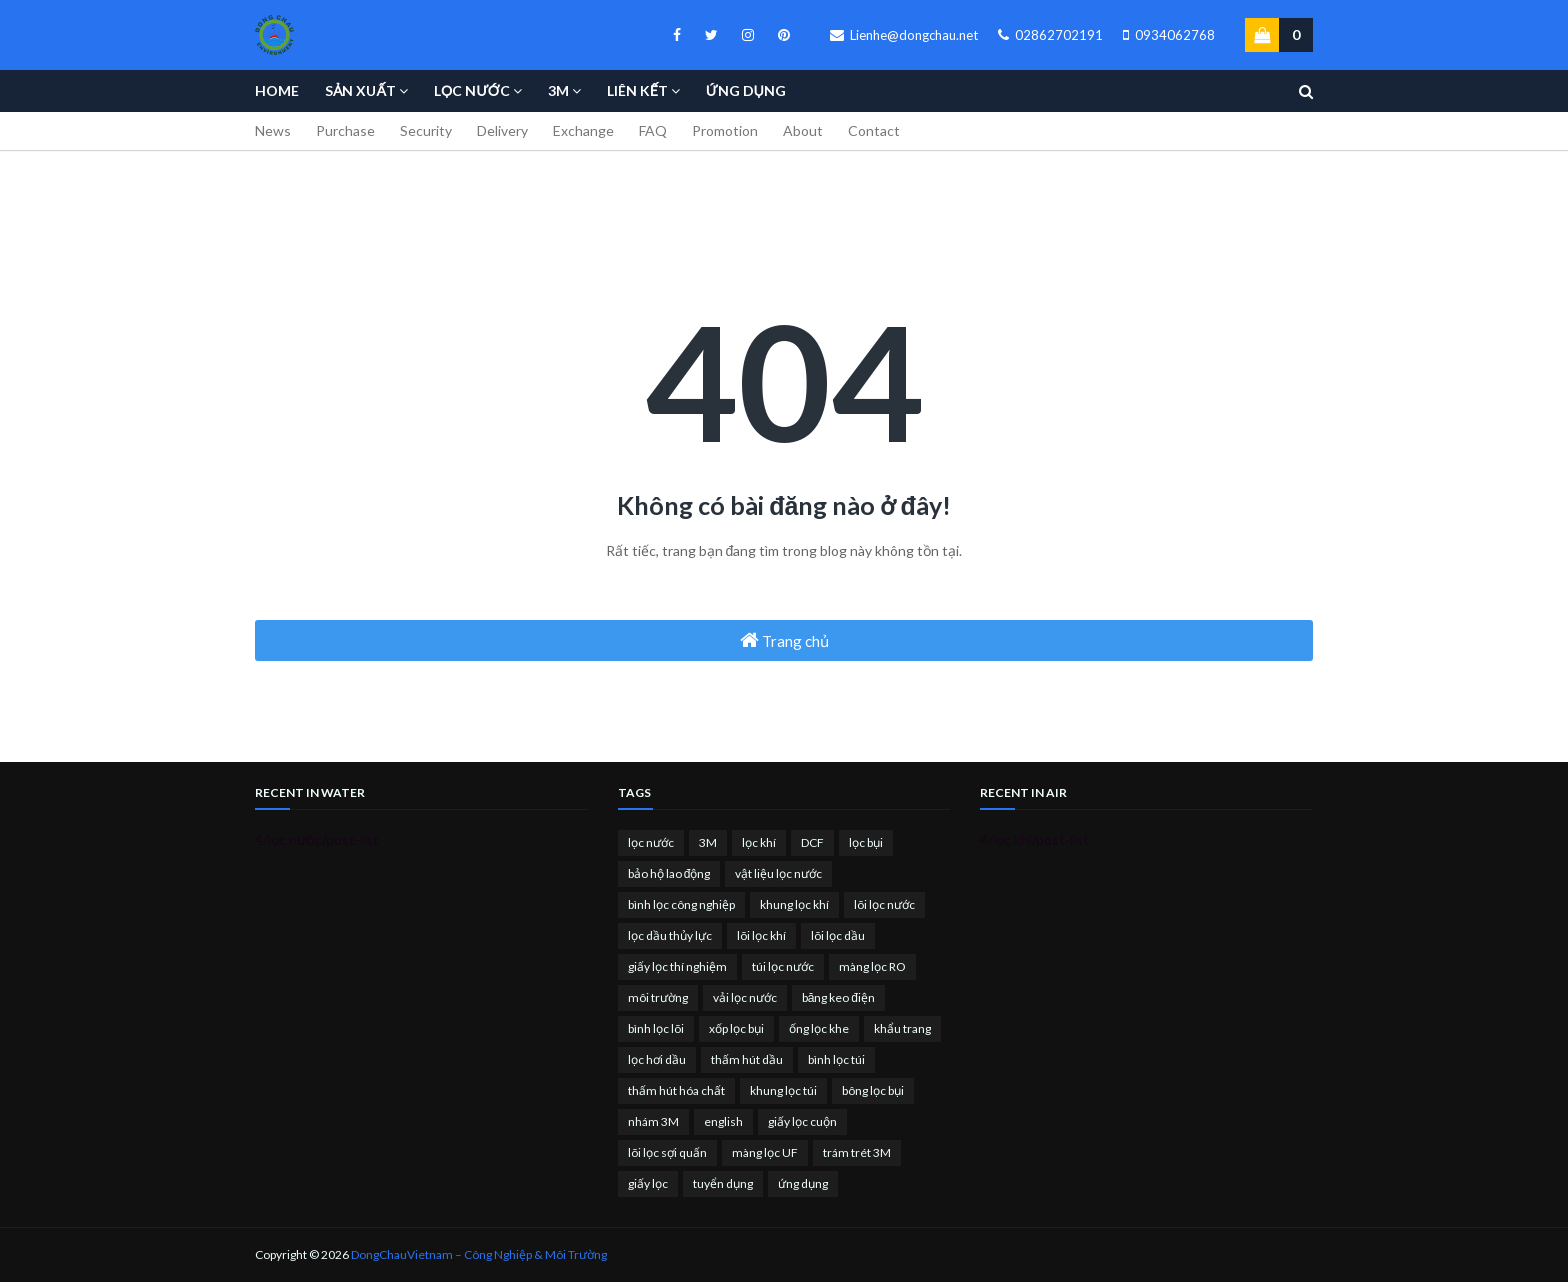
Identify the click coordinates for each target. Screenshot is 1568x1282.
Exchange (583, 130)
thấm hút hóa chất (676, 1090)
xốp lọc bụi (736, 1028)
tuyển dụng (723, 1183)
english (723, 1121)
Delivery (502, 130)
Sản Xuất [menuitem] (360, 90)
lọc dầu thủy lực (670, 935)
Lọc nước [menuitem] (472, 90)
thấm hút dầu (747, 1059)
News (273, 130)
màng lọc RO (872, 966)
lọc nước (651, 842)
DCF (812, 842)
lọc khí (759, 842)
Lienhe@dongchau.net (904, 35)
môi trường (658, 997)
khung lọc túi (783, 1090)
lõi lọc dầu (838, 935)
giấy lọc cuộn (802, 1121)
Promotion (725, 130)
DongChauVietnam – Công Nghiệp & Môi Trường (479, 1254)
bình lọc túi (836, 1059)
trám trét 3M (857, 1152)
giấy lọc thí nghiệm (677, 966)
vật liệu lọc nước (778, 873)
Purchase (345, 130)
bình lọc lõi (656, 1028)
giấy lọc (648, 1183)
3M (708, 842)
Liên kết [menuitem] (637, 90)
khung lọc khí (794, 904)
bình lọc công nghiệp (681, 904)
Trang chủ (784, 640)
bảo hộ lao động (669, 873)
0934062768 (1169, 35)
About (803, 130)
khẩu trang (902, 1028)
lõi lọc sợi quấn (667, 1152)
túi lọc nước (783, 966)
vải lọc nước (745, 997)
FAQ (653, 130)
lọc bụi (866, 842)
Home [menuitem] (277, 90)
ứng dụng (803, 1183)
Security (426, 130)
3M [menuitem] (558, 90)
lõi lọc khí (761, 935)
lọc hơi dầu (657, 1059)
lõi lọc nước (884, 904)
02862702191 (1050, 35)
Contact (874, 130)
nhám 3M (653, 1121)
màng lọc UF (765, 1152)
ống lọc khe (819, 1028)
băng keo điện (838, 997)
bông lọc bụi (873, 1090)
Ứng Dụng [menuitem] (746, 90)
